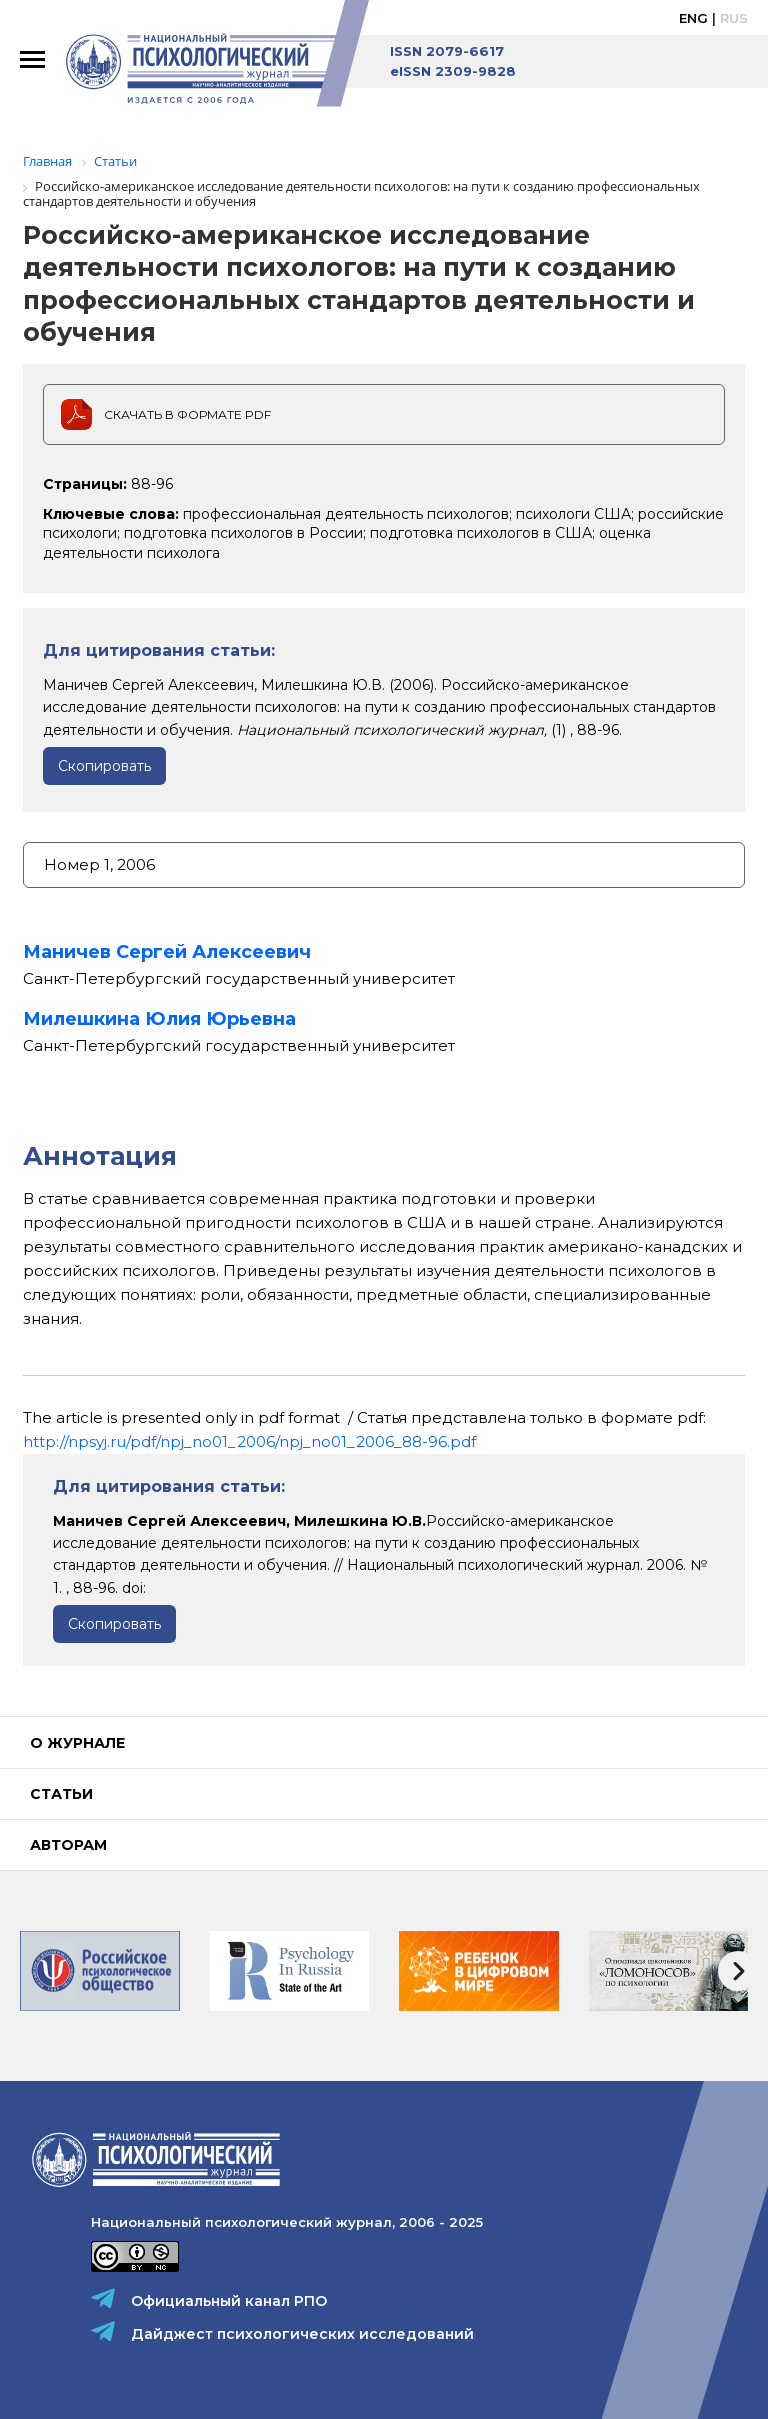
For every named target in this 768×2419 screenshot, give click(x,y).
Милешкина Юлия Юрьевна (159, 1019)
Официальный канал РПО (229, 2301)
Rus (734, 18)
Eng (693, 18)
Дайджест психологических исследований (302, 2334)
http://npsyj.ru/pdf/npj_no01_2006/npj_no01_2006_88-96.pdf (249, 1441)
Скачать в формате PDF (187, 414)
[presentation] (738, 1971)
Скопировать (104, 766)
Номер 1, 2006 (99, 864)
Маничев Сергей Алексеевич (167, 952)
